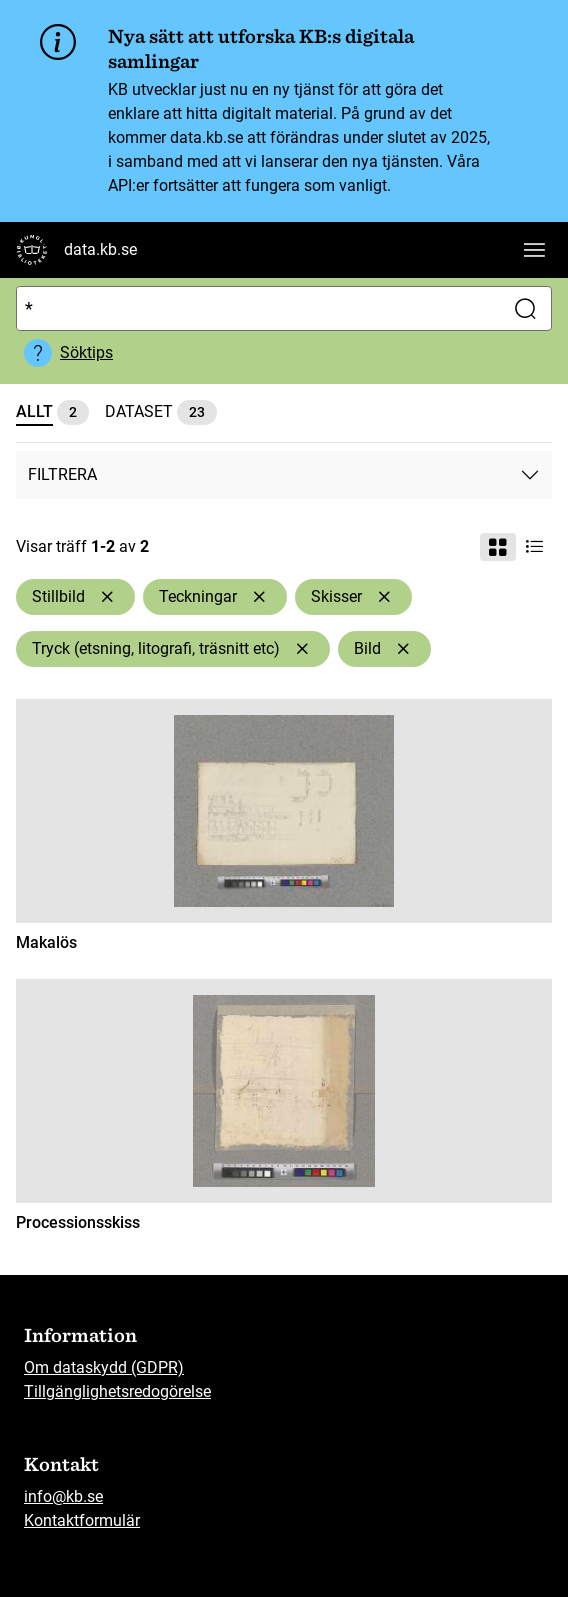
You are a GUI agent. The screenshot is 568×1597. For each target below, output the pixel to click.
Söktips (86, 352)
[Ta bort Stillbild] (107, 597)
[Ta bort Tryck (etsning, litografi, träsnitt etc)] (302, 649)
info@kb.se (63, 1496)
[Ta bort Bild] (403, 649)
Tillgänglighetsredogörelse (117, 1391)
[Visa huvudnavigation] (534, 250)
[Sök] (256, 308)
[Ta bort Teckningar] (259, 597)
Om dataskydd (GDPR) (104, 1367)
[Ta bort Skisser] (384, 597)
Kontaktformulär (82, 1520)
